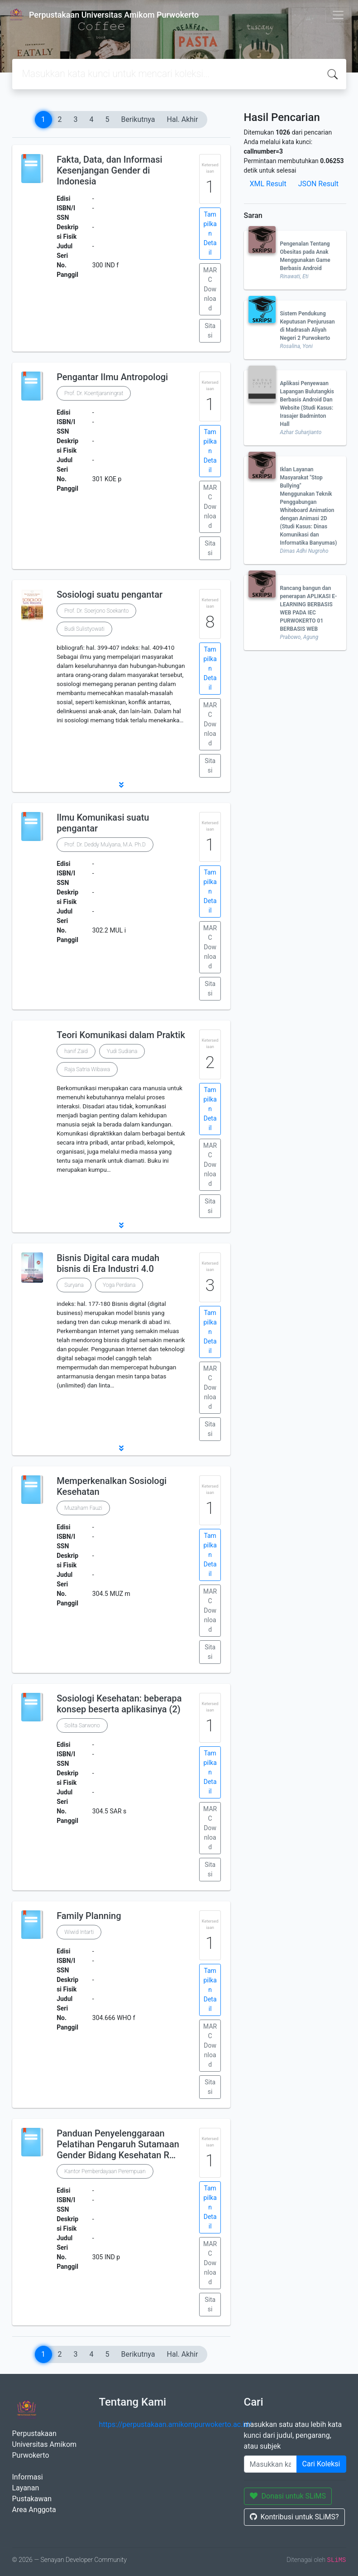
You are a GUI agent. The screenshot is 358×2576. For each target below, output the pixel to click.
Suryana (74, 1285)
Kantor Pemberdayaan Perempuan (104, 2171)
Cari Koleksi (321, 2464)
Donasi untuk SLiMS (288, 2496)
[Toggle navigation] (338, 15)
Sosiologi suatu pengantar (109, 594)
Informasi (27, 2477)
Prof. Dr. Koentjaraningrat (93, 393)
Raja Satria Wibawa (87, 1069)
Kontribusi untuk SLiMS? (294, 2517)
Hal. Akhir (182, 119)
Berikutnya (138, 119)
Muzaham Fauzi (83, 1508)
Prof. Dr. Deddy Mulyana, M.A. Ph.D (105, 844)
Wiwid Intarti (79, 1932)
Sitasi (210, 330)
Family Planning (89, 1915)
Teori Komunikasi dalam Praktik (121, 1034)
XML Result (268, 183)
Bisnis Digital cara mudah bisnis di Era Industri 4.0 (108, 1263)
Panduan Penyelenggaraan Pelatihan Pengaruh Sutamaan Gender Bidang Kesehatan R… (118, 2144)
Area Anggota (34, 2509)
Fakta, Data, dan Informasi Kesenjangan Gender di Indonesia (109, 170)
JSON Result (318, 183)
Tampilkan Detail (209, 233)
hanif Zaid (76, 1051)
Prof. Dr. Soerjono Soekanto (96, 611)
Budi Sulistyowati (84, 629)
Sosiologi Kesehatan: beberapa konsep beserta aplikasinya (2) (119, 1704)
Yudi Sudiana (122, 1051)
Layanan (25, 2488)
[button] (121, 785)
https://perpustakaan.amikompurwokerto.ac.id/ (175, 2424)
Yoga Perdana (119, 1285)
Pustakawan (32, 2498)
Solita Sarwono (82, 1725)
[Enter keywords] (270, 2464)
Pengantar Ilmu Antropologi (112, 377)
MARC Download (210, 289)
